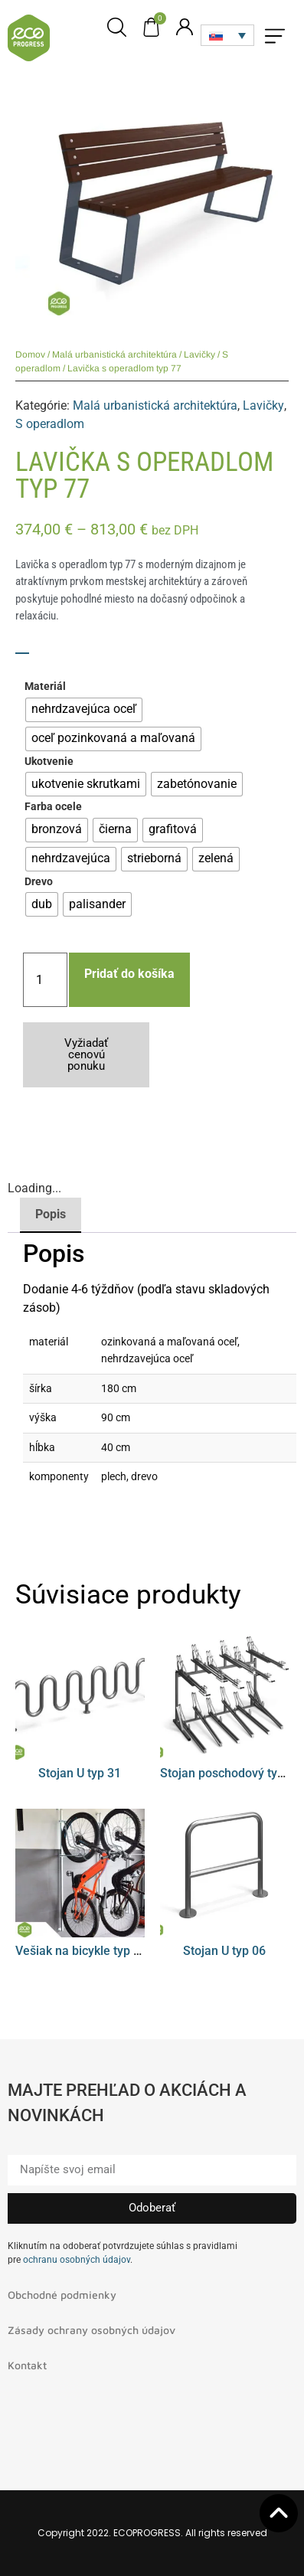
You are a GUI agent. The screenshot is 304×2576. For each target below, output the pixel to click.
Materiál (45, 687)
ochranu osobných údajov (76, 2259)
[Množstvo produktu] (45, 980)
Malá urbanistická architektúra (114, 354)
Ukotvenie (49, 762)
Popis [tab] (50, 1214)
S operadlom (49, 424)
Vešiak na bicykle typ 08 (81, 1950)
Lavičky (199, 354)
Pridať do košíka (129, 973)
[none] (227, 35)
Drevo (39, 882)
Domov (30, 354)
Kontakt (27, 2365)
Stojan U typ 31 (79, 1773)
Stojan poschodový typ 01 (230, 1773)
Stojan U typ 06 (224, 1950)
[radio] (84, 709)
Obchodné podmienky (62, 2294)
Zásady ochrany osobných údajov (91, 2329)
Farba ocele (53, 807)
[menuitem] (227, 35)
